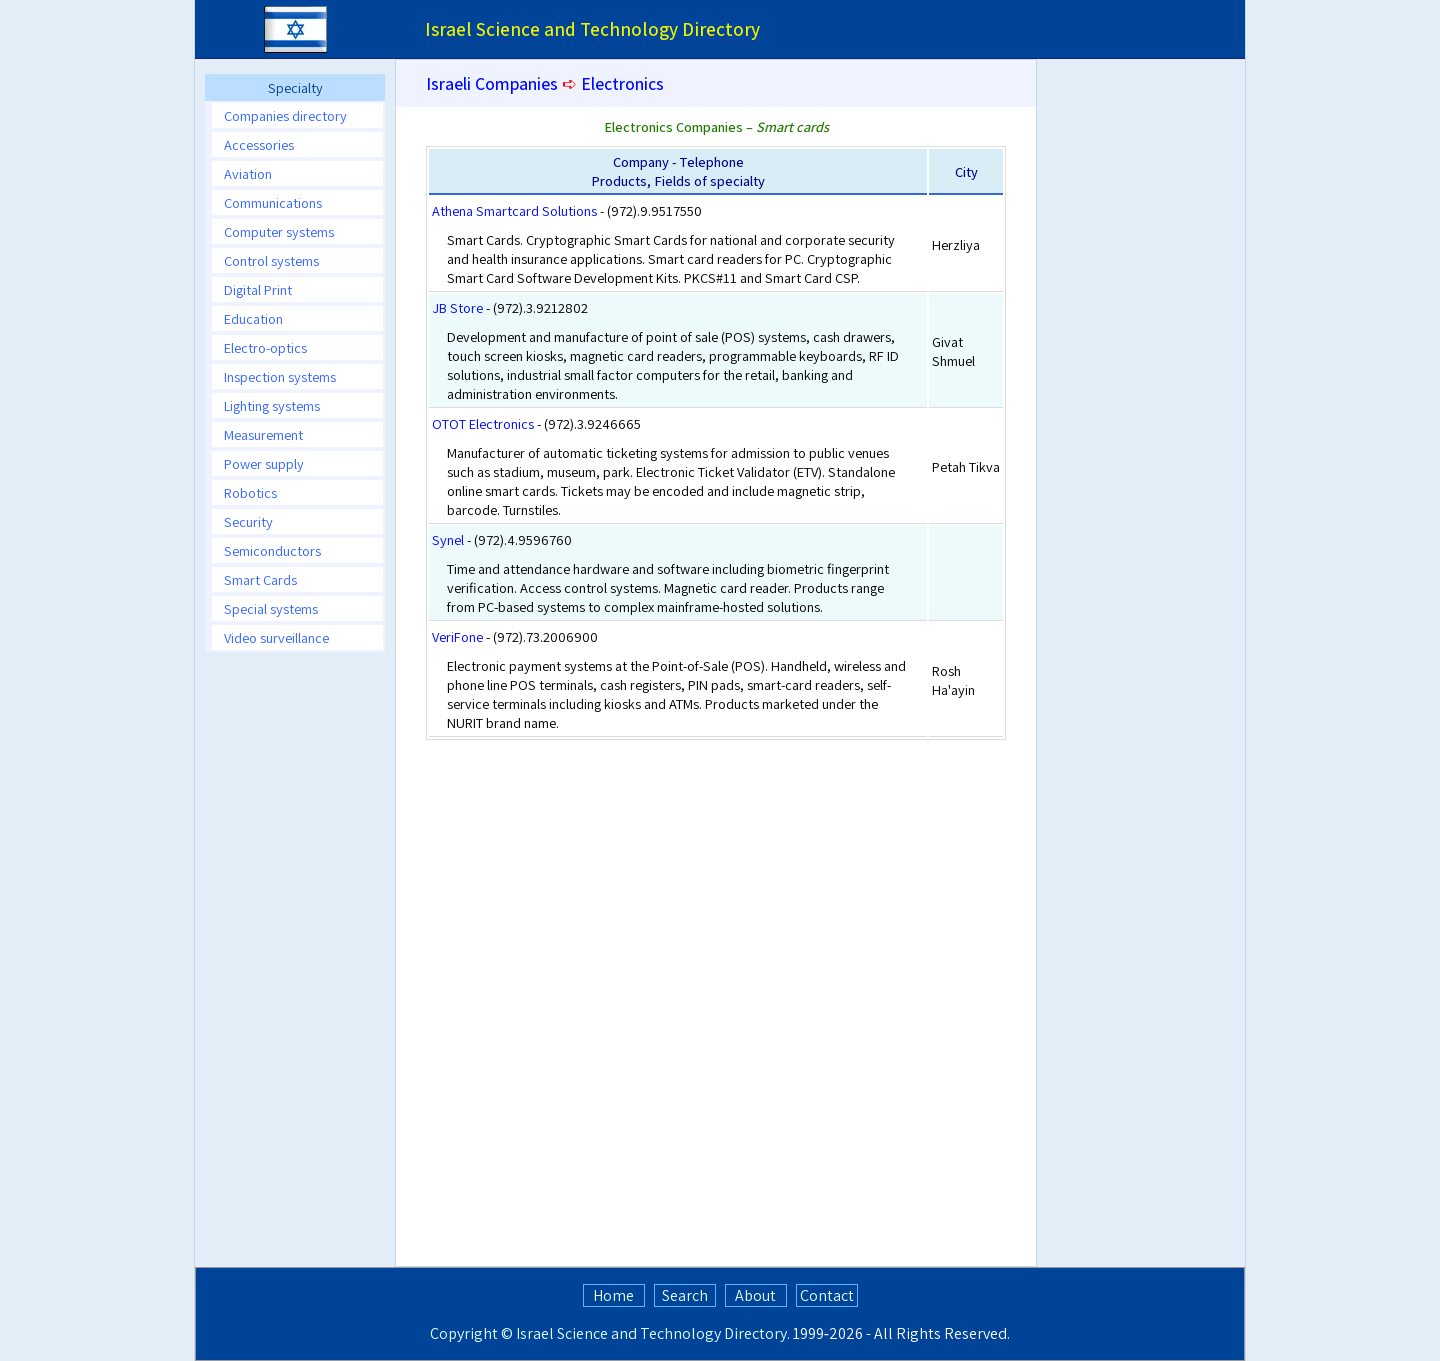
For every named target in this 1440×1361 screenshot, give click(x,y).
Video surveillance (276, 637)
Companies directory (285, 115)
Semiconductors (272, 550)
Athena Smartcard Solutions (514, 210)
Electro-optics (265, 347)
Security (248, 521)
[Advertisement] (295, 967)
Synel (448, 539)
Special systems (271, 608)
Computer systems (279, 231)
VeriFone (457, 636)
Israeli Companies (492, 83)
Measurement (263, 434)
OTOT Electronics (483, 423)
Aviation (248, 173)
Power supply (264, 463)
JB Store (457, 307)
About (755, 1295)
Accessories (259, 144)
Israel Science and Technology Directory (651, 1333)
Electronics (622, 83)
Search (685, 1295)
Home (613, 1295)
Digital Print (258, 289)
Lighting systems (272, 405)
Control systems (271, 260)
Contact (827, 1295)
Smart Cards (260, 579)
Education (253, 318)
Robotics (250, 492)
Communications (273, 202)
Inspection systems (280, 376)
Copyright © (471, 1333)
